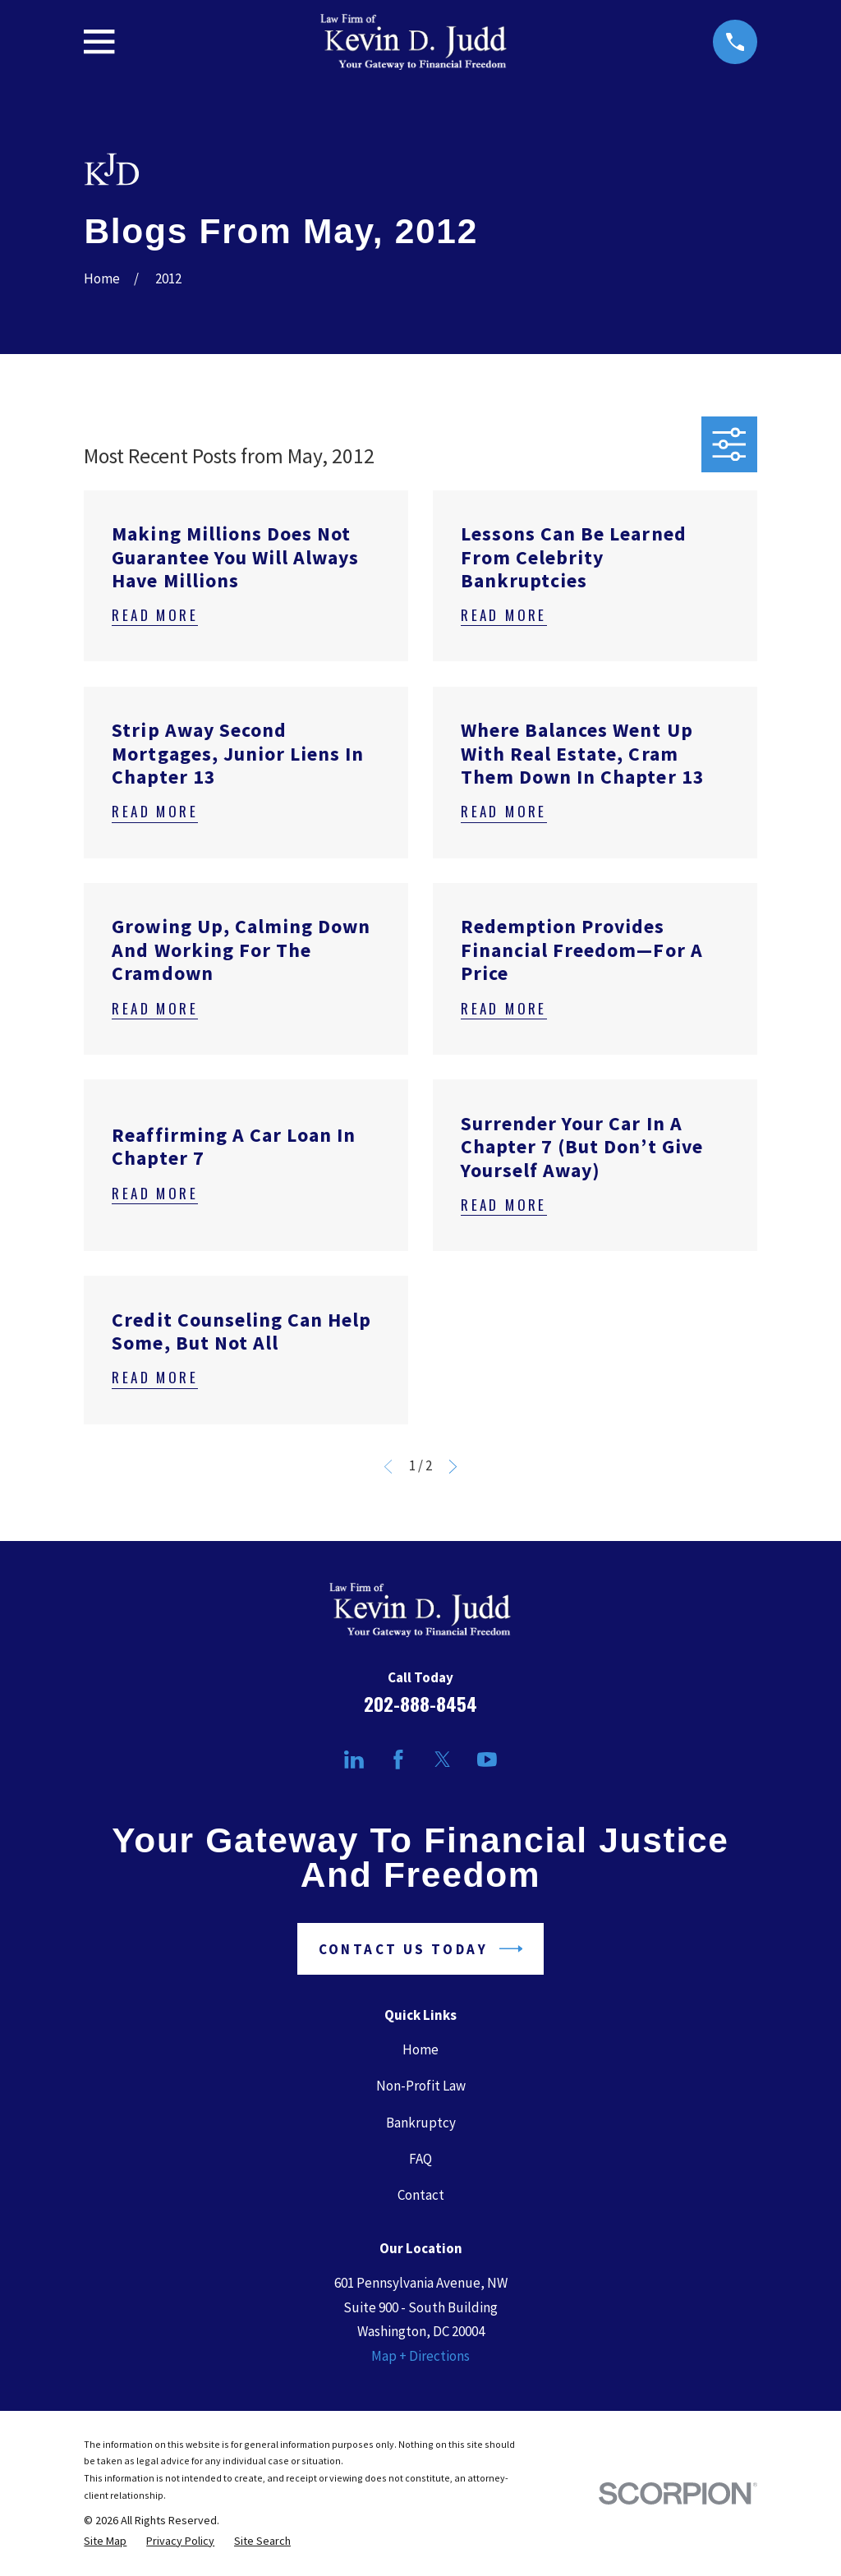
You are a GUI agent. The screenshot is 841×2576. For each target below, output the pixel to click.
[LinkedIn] (354, 1759)
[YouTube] (487, 1759)
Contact (421, 2195)
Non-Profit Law (421, 2086)
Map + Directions (420, 2356)
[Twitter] (443, 1759)
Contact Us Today (421, 1949)
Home (420, 2049)
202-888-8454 (420, 1704)
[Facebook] (398, 1759)
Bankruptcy (421, 2123)
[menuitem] (105, 2541)
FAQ (420, 2159)
